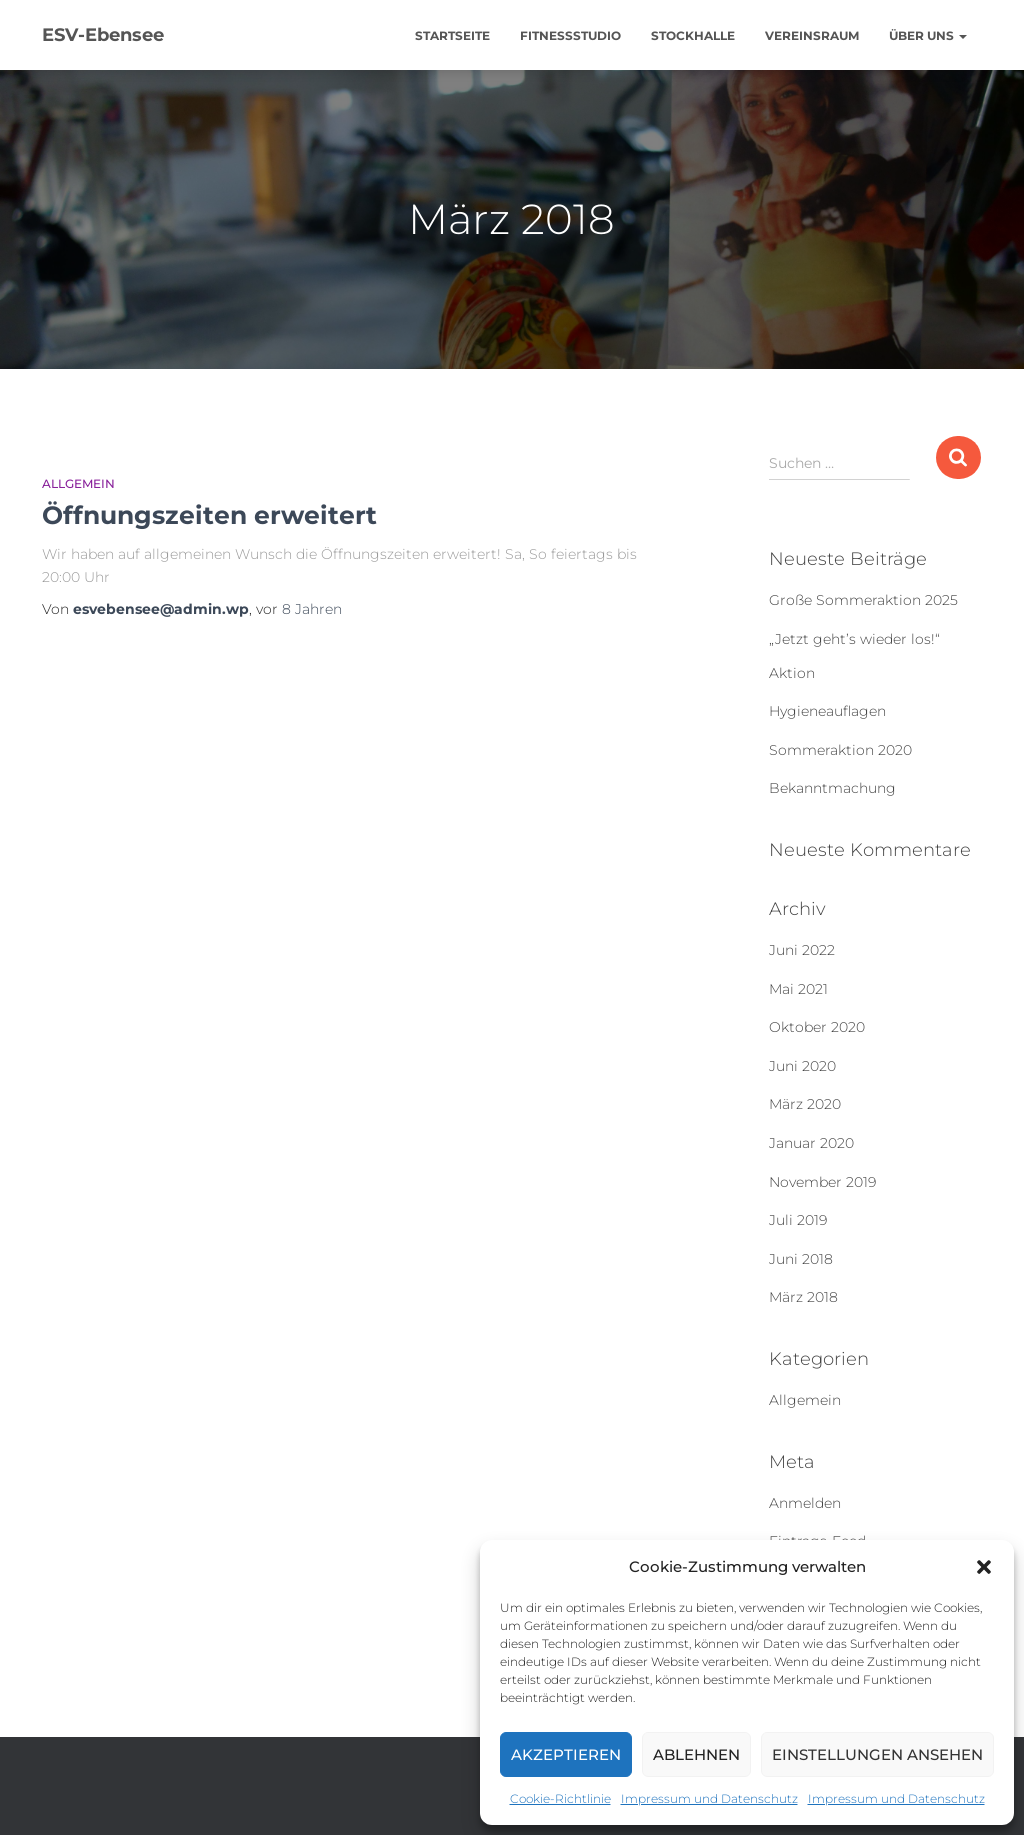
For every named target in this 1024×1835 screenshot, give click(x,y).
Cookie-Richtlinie (560, 1798)
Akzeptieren (566, 1754)
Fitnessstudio (570, 35)
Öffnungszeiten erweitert (209, 515)
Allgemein (78, 483)
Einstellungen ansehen (877, 1754)
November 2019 (822, 1182)
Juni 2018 (801, 1259)
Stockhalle (693, 35)
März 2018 (803, 1297)
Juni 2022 (802, 950)
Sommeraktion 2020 (840, 750)
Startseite (452, 35)
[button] (984, 1567)
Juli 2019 (798, 1220)
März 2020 (805, 1104)
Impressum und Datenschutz (709, 1798)
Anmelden (805, 1503)
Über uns (928, 35)
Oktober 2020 (817, 1027)
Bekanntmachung (832, 788)
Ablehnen (696, 1754)
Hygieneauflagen (827, 711)
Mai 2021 (798, 989)
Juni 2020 (802, 1066)
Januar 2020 (811, 1143)
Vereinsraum (812, 35)
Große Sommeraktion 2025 (863, 600)
